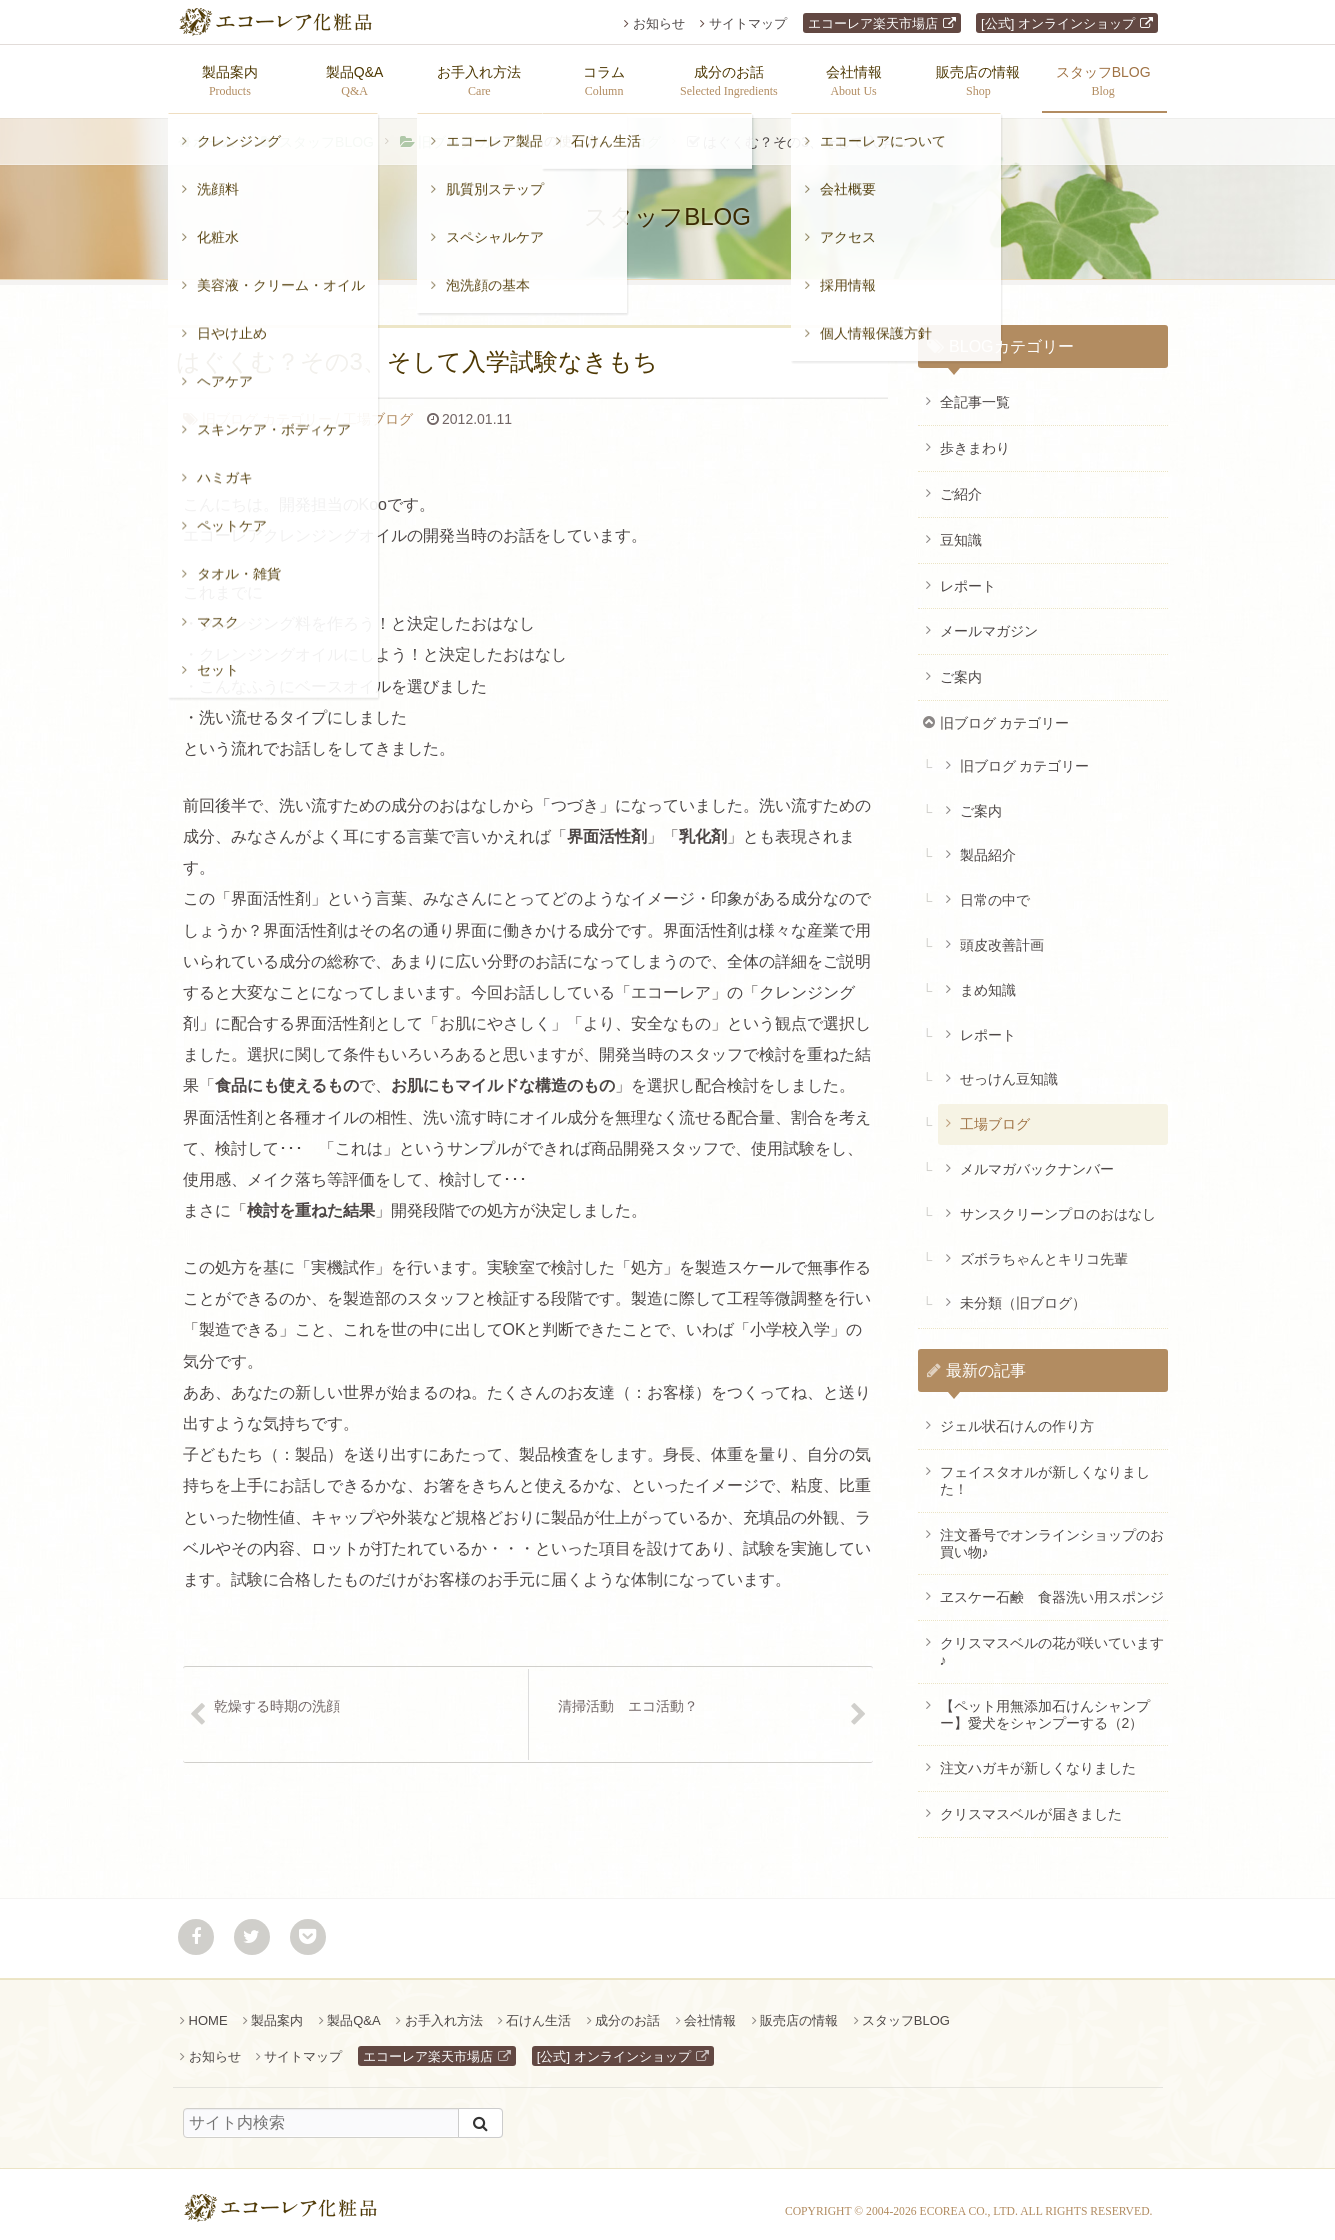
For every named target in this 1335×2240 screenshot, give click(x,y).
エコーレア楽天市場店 (873, 23)
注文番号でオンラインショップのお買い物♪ (1052, 1533)
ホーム (214, 132)
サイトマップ (748, 23)
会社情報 (710, 2010)
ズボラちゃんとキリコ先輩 (1044, 1249)
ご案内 (961, 667)
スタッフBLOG (326, 132)
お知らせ (659, 23)
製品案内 (277, 2010)
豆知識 (961, 530)
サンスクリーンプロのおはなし (1058, 1204)
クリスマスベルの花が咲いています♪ (1052, 1641)
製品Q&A (353, 2010)
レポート (968, 576)
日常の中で (995, 890)
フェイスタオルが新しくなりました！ (1045, 1470)
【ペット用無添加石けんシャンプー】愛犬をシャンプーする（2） (1045, 1704)
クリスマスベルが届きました (1031, 1804)
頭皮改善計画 (1002, 935)
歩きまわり (975, 438)
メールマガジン (989, 621)
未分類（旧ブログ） (1023, 1293)
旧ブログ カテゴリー (483, 132)
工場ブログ (626, 132)
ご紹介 (961, 484)
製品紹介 (988, 845)
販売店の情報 (799, 2010)
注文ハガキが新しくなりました (1038, 1758)
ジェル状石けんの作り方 (1017, 1416)
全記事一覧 (975, 392)
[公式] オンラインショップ (1058, 23)
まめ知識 (988, 980)
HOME (208, 2010)
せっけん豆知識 (1009, 1069)
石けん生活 (538, 2010)
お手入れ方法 (444, 2010)
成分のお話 (627, 2010)
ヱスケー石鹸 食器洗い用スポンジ (1052, 1587)
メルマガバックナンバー (1037, 1159)
